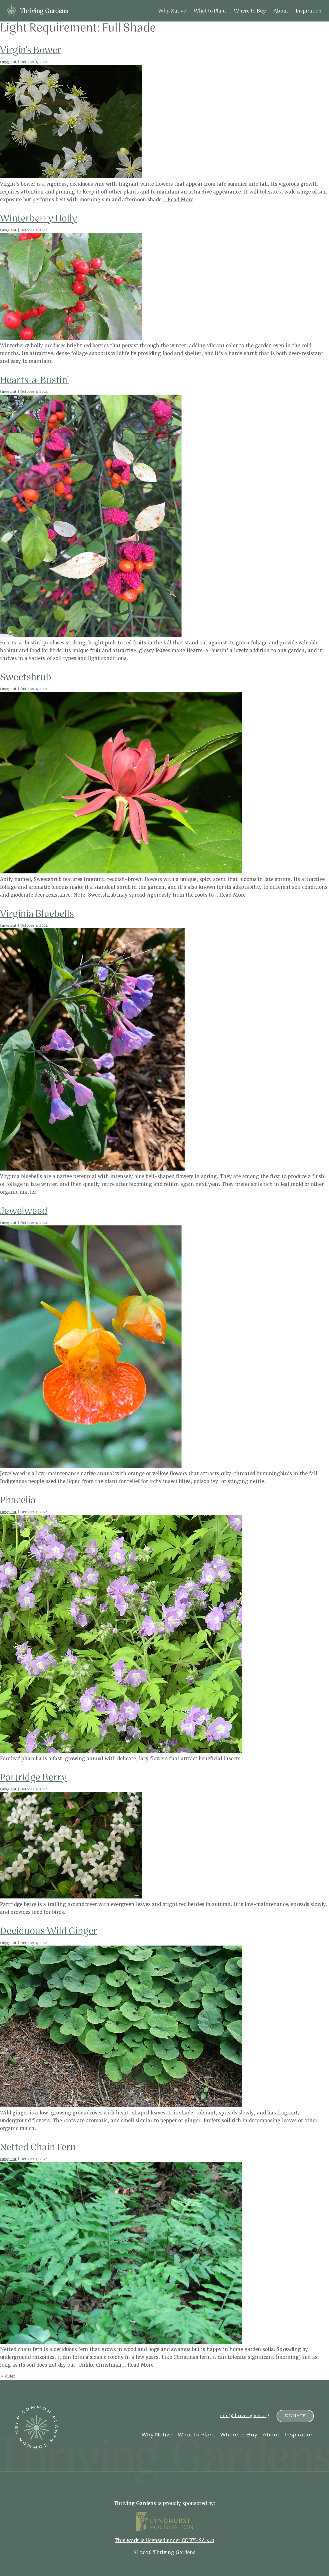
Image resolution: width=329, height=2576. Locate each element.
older (7, 2376)
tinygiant (8, 62)
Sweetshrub (25, 678)
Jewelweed (24, 1211)
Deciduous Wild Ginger (48, 1931)
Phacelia (18, 1501)
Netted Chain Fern (38, 2148)
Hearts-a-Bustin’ (34, 380)
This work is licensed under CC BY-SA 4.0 (164, 2540)
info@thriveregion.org (244, 2415)
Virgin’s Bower (30, 50)
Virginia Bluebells (37, 914)
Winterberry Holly (38, 219)
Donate (295, 2415)
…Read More (178, 200)
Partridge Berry (33, 1778)
